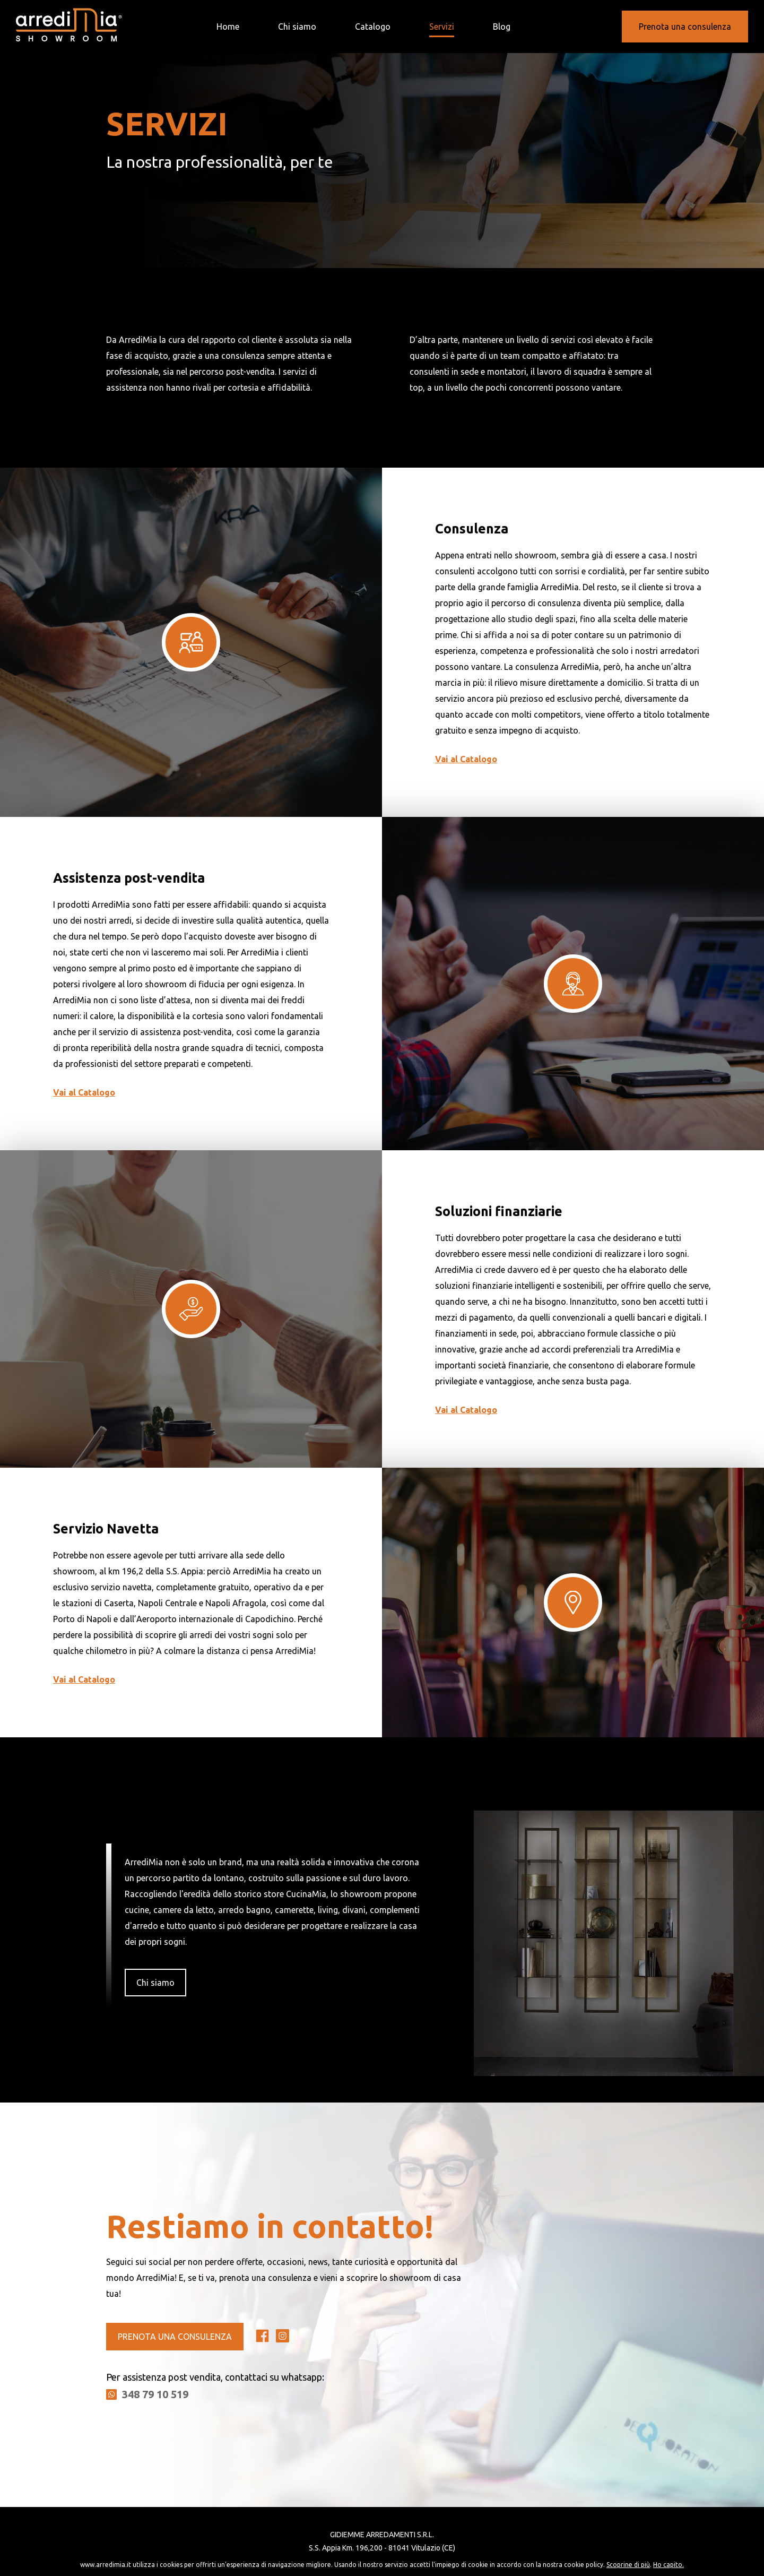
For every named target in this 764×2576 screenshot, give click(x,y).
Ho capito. (668, 2564)
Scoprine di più (628, 2564)
